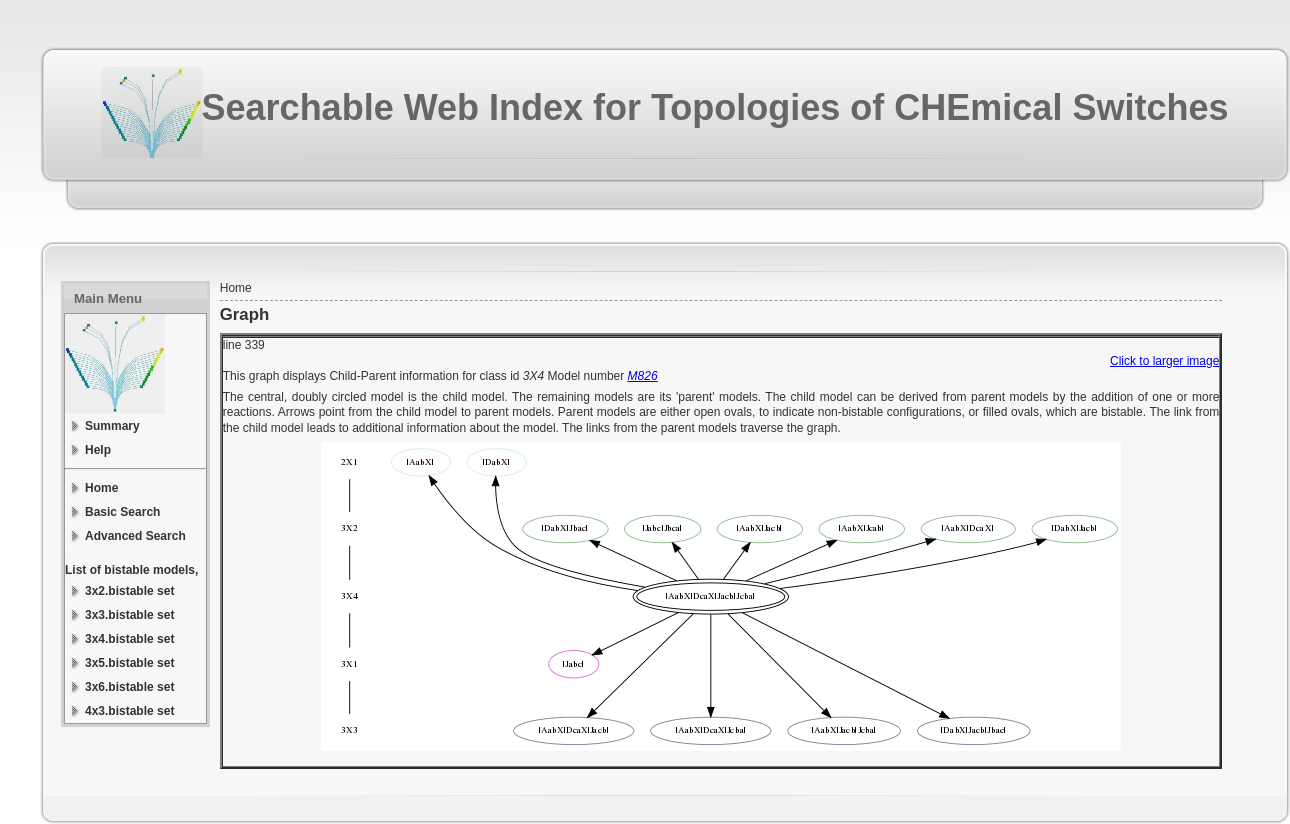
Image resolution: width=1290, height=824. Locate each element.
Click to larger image (1164, 361)
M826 (643, 376)
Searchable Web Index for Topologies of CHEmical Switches (715, 107)
